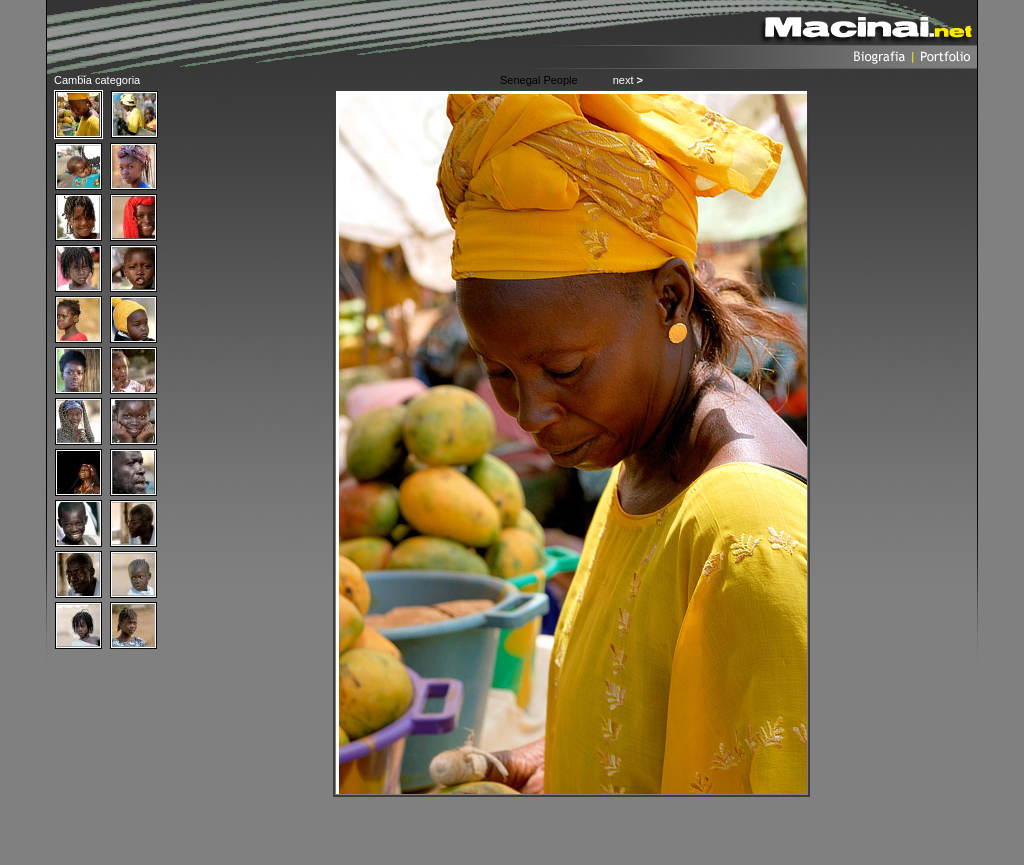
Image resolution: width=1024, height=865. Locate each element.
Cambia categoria (97, 80)
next (628, 80)
